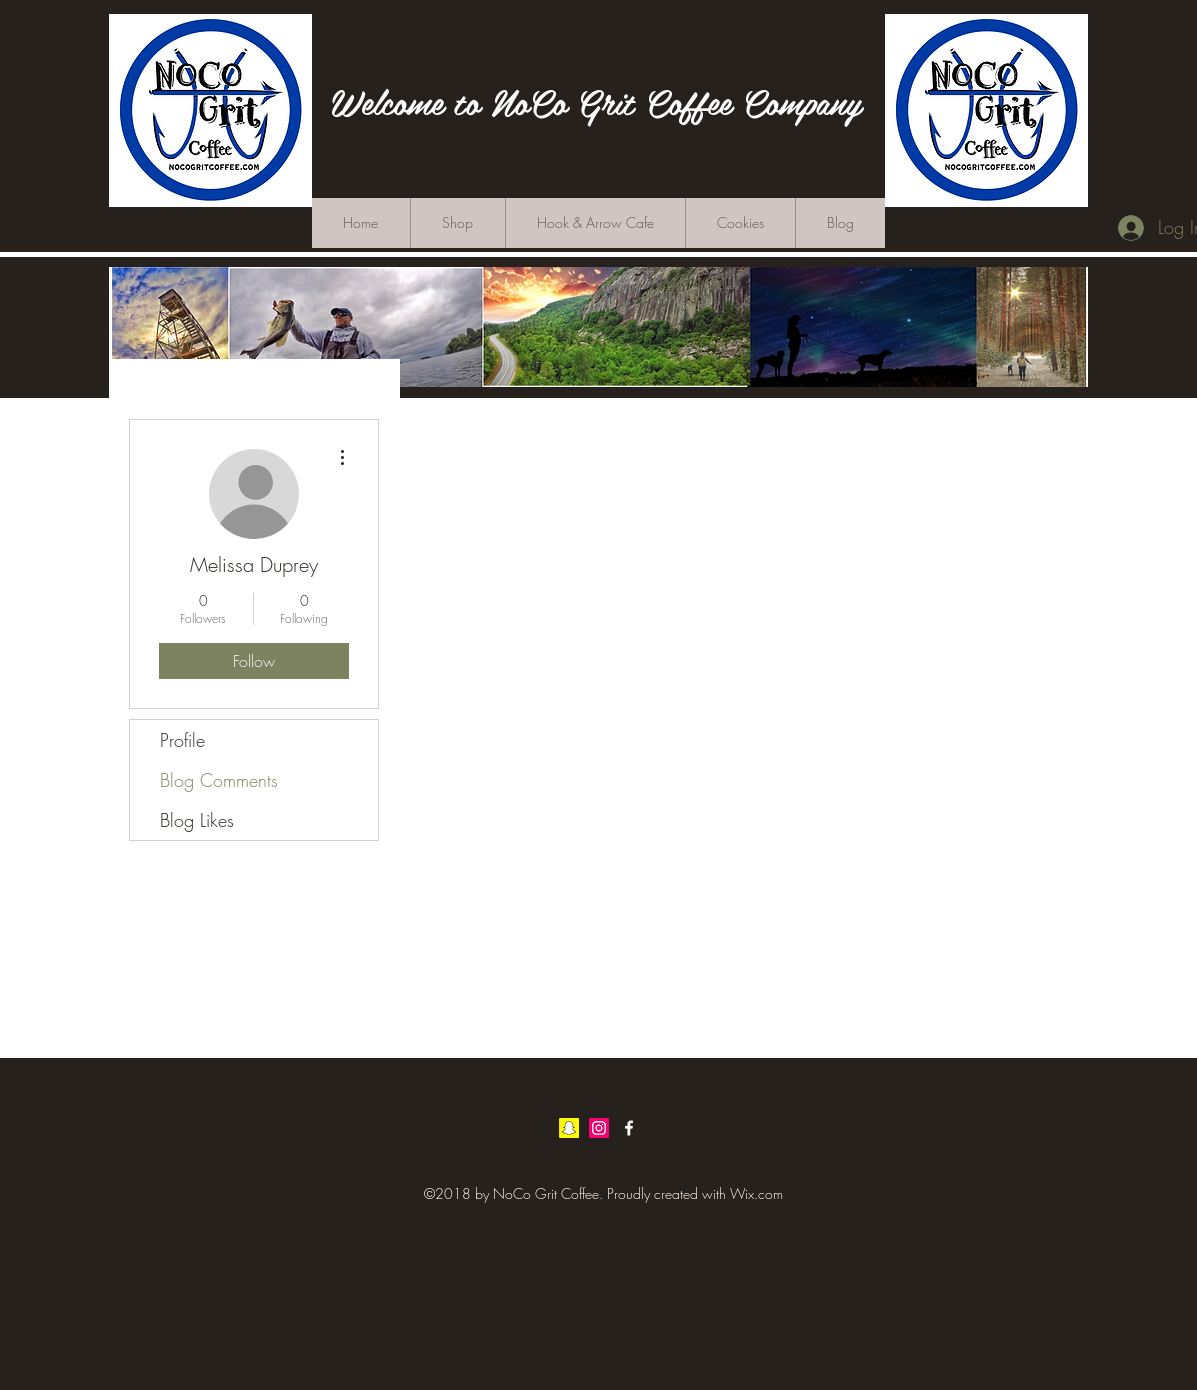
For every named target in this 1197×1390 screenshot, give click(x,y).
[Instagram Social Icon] (599, 1128)
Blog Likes (197, 820)
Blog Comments (219, 780)
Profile (182, 740)
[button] (1097, 271)
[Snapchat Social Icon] (569, 1128)
